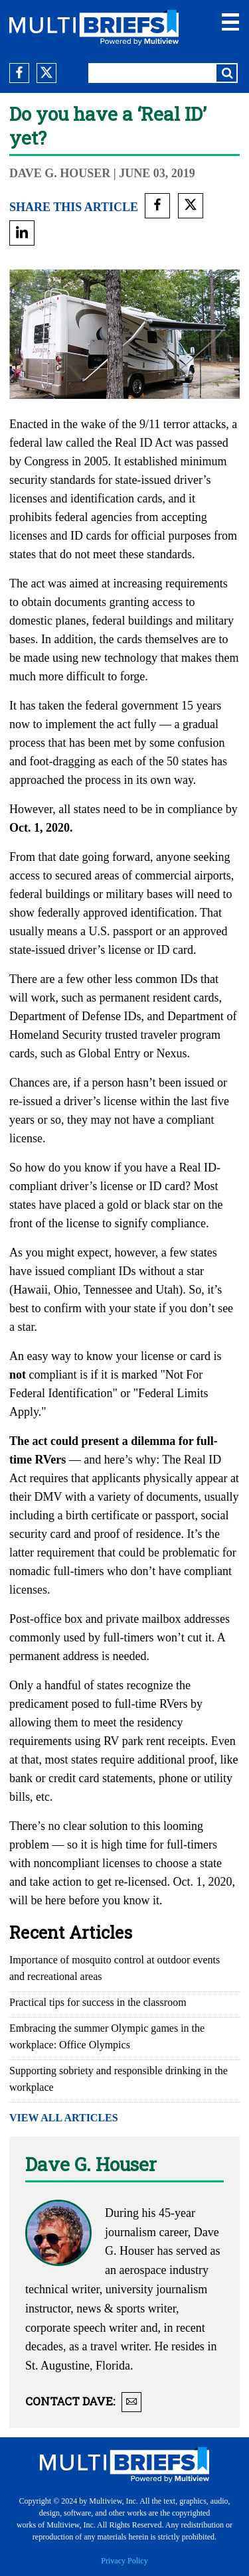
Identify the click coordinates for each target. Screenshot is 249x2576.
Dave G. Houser (61, 173)
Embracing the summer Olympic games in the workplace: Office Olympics (107, 2036)
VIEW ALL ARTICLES (63, 2117)
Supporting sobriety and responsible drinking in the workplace (118, 2079)
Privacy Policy (124, 2560)
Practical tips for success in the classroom (98, 2002)
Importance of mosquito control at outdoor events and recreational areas (114, 1968)
